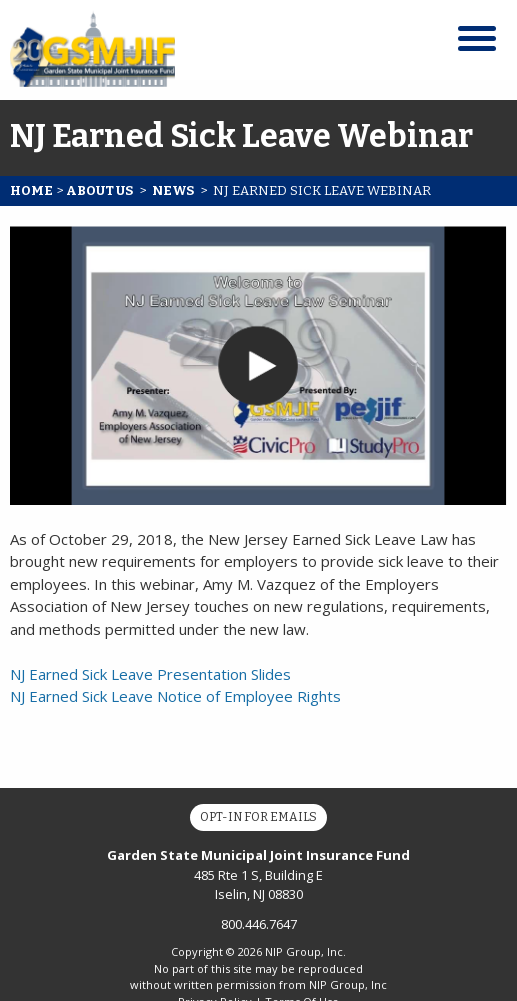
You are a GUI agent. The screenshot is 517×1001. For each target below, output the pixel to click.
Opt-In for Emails (258, 817)
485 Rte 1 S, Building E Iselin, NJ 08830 (258, 874)
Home (31, 190)
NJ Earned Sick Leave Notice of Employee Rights (175, 696)
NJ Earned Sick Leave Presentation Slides (150, 674)
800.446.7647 (259, 924)
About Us (99, 190)
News (173, 190)
